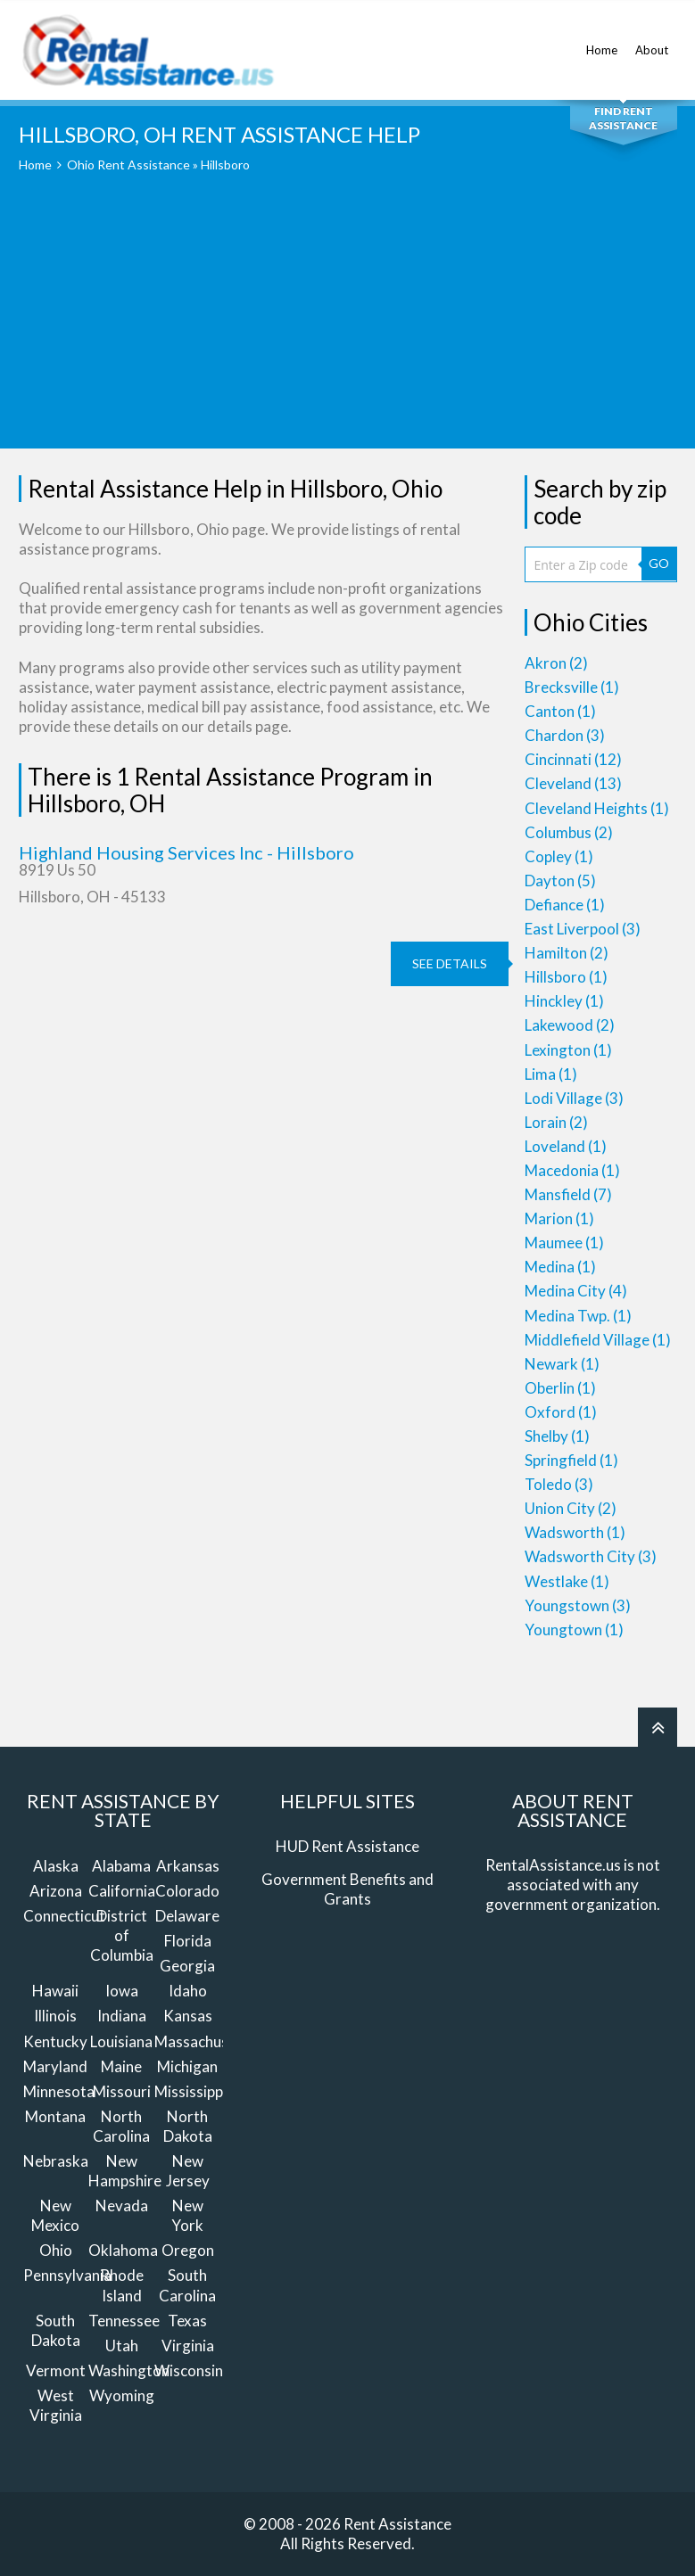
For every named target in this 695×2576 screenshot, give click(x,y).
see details (449, 963)
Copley (559, 856)
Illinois (55, 2015)
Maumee (564, 1242)
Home (601, 40)
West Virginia (55, 2405)
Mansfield (568, 1194)
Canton (560, 711)
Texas (187, 2320)
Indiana (121, 2015)
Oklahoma (123, 2250)
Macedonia (572, 1170)
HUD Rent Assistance (347, 1846)
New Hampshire (124, 2171)
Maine (121, 2066)
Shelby (557, 1436)
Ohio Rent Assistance (128, 164)
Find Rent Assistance (623, 118)
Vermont (56, 2370)
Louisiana (121, 2041)
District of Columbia (121, 1935)
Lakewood (570, 1025)
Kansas (187, 2015)
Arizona (55, 1890)
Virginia (187, 2345)
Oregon (187, 2250)
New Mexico (55, 2215)
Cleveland (573, 783)
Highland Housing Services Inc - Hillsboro (186, 852)
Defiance (565, 904)
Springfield (571, 1460)
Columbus (569, 832)
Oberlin (560, 1388)
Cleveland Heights (597, 808)
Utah (121, 2345)
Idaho (188, 1990)
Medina (560, 1266)
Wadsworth (575, 1532)
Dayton (560, 880)
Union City (570, 1508)
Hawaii (55, 1990)
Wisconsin (188, 2370)
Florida (187, 1940)
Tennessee (124, 2320)
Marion (559, 1218)
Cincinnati (573, 759)
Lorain (556, 1122)
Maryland (55, 2066)
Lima (551, 1074)
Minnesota (59, 2091)
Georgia (187, 1965)
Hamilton (566, 952)
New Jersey (188, 2171)
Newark (562, 1363)
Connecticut (64, 1915)
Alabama (121, 1865)
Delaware (187, 1915)
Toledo (559, 1484)
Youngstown (578, 1605)
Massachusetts (205, 2041)
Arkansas (187, 1865)
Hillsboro (566, 976)
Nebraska (55, 2161)
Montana (55, 2116)
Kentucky (55, 2041)
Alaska (56, 1865)
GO (659, 563)
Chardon (565, 735)
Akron (556, 663)
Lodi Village (574, 1098)
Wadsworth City (591, 1556)
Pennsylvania (67, 2275)
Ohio (55, 2250)
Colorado (187, 1890)
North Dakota (187, 2126)
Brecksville (572, 687)
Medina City (576, 1290)
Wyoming (121, 2395)
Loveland (566, 1146)
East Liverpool (583, 928)
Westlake (567, 1581)
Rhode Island (122, 2285)
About (651, 40)
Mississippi (190, 2091)
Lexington (568, 1050)
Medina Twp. (578, 1315)
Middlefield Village (598, 1339)
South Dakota (55, 2330)
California (121, 1890)
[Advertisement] (348, 324)
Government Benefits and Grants (347, 1889)
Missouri (122, 2091)
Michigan (187, 2066)
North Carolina (121, 2126)
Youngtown (574, 1629)
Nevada (121, 2205)
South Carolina (187, 2285)
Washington (129, 2370)
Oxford (561, 1412)
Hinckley (564, 1001)
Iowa (121, 1990)
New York (187, 2215)
